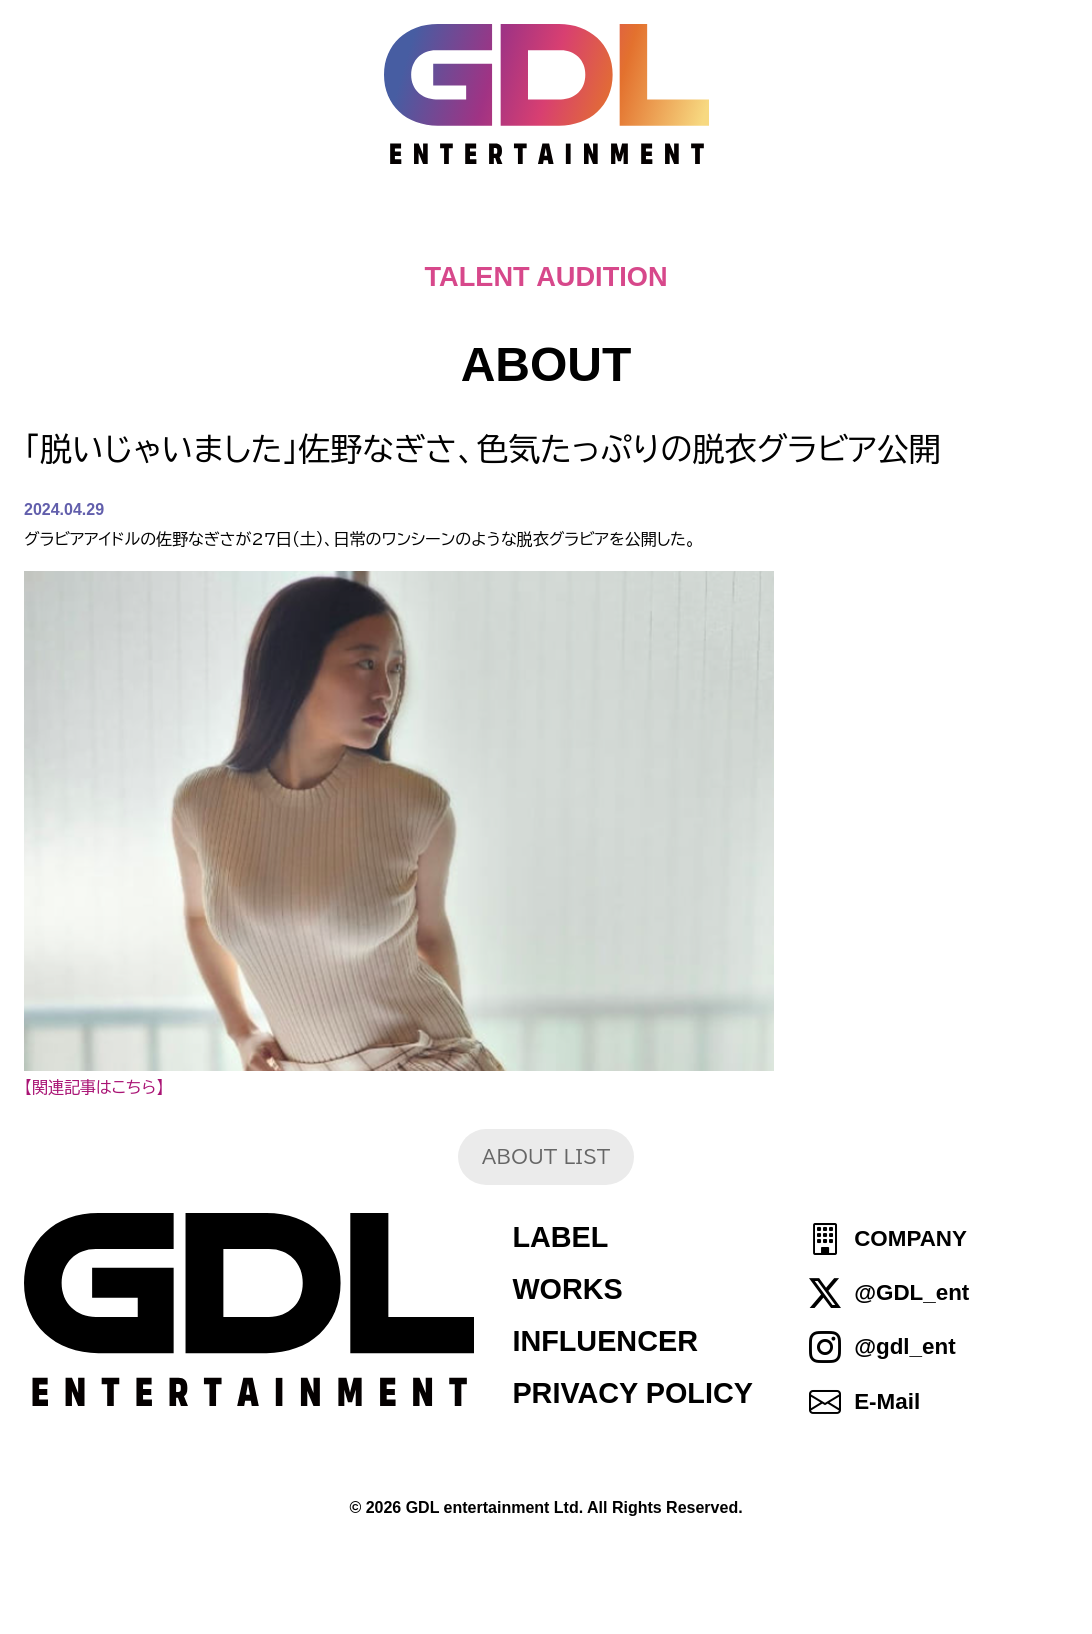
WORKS (567, 1289)
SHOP (936, 230)
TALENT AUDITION (545, 276)
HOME (158, 230)
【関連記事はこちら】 (94, 1087)
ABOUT (554, 230)
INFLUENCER (605, 1341)
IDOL (823, 230)
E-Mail (887, 1401)
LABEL (560, 1237)
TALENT (696, 230)
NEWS (424, 230)
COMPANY (910, 1238)
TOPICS (291, 230)
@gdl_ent (904, 1347)
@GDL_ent (911, 1292)
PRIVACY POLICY (632, 1393)
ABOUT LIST (546, 1156)
